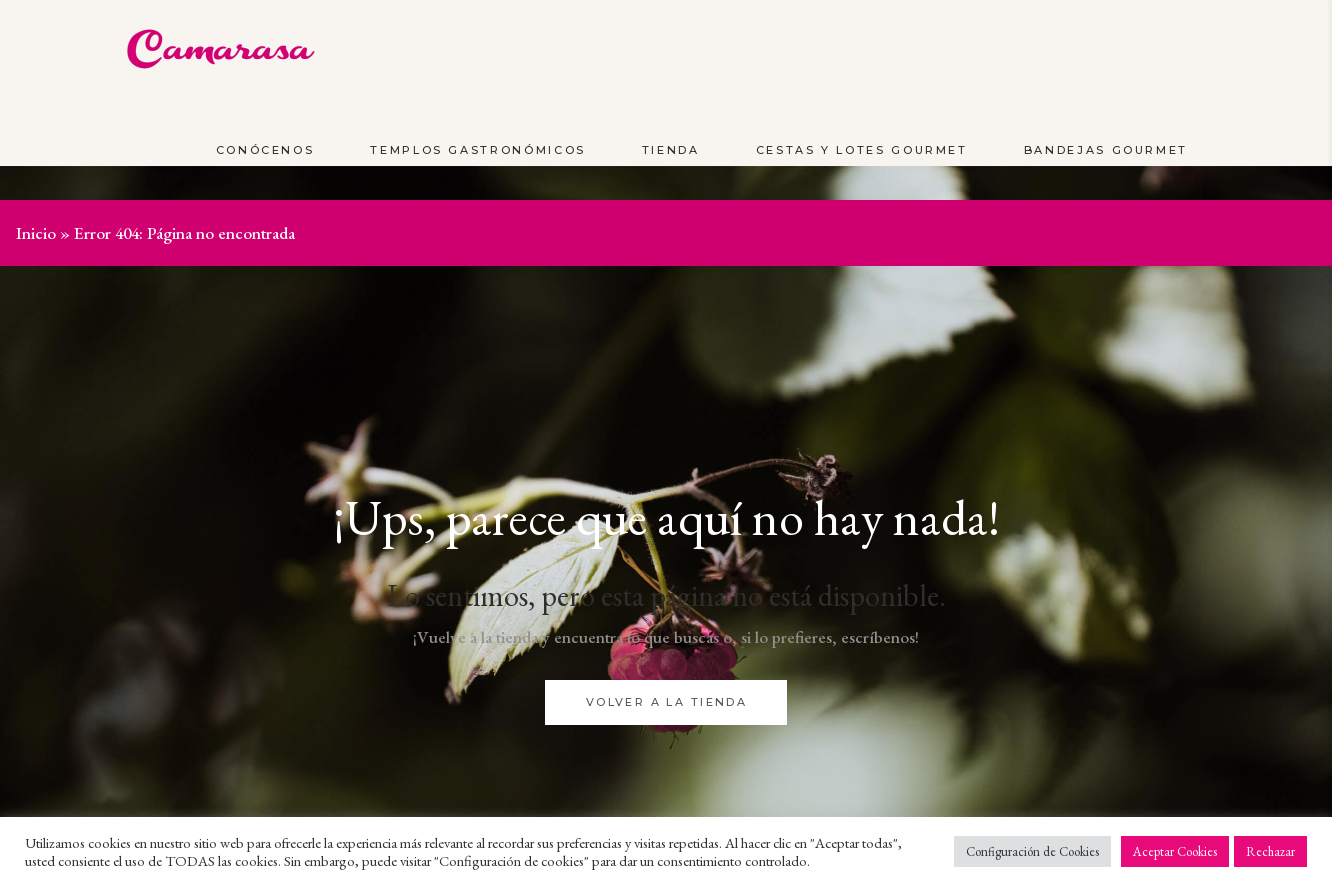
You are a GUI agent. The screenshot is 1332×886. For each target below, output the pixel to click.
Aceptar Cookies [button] (1175, 851)
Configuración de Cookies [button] (1032, 851)
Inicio (36, 233)
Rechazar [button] (1270, 851)
